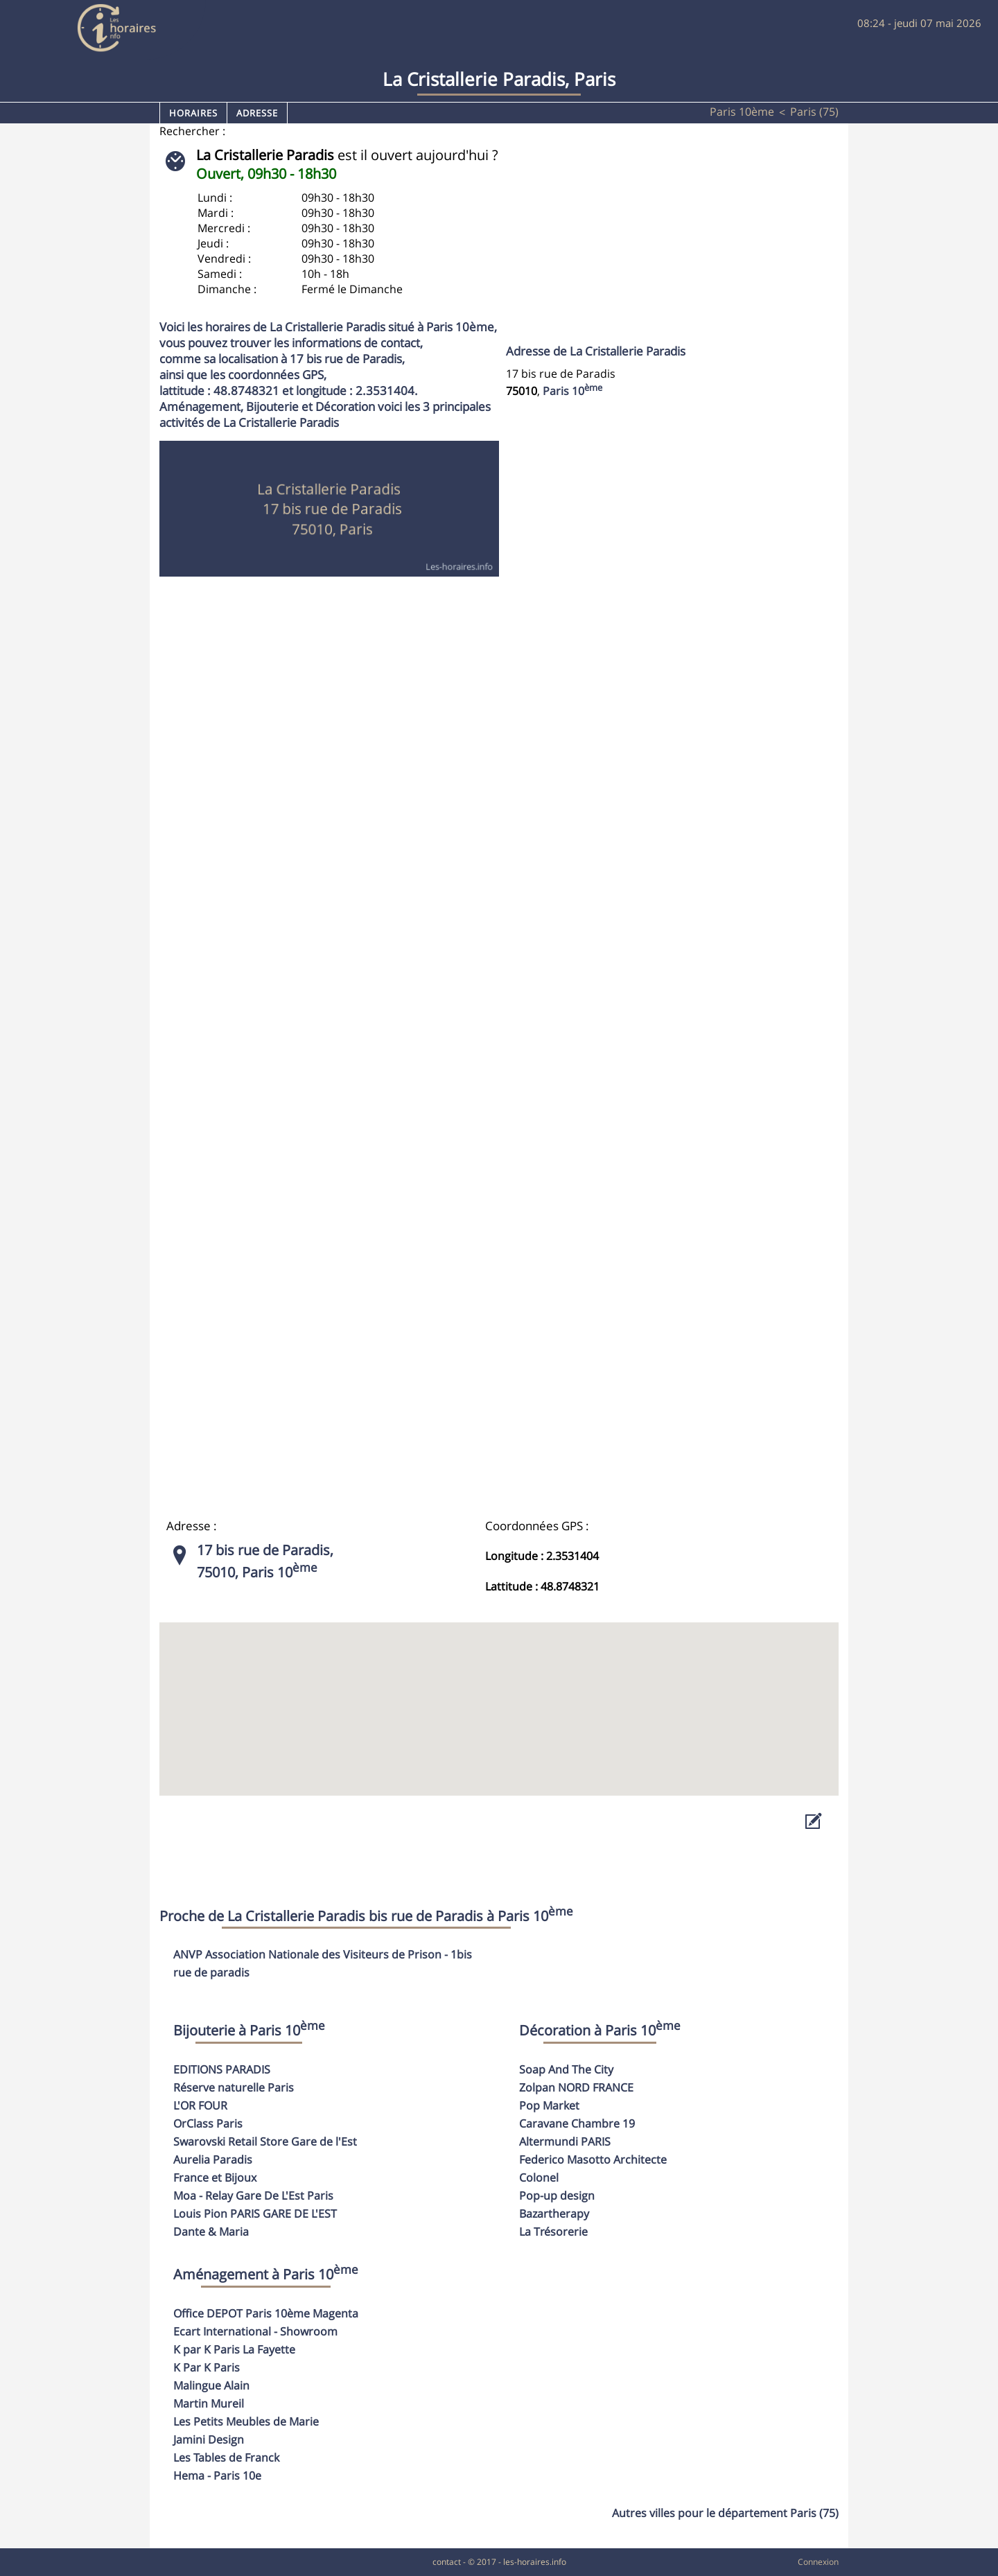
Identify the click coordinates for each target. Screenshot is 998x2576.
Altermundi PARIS (565, 2141)
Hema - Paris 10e (217, 2475)
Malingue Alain (211, 2385)
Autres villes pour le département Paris (725, 2513)
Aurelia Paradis (212, 2159)
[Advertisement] (659, 243)
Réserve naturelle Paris (233, 2087)
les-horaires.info (534, 2562)
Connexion (818, 2562)
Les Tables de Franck (226, 2457)
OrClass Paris (208, 2123)
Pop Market (549, 2105)
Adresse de (595, 351)
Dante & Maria (211, 2231)
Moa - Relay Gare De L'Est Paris (253, 2195)
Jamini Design (208, 2439)
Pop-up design (557, 2195)
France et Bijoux (214, 2177)
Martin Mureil (208, 2403)
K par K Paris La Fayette (234, 2349)
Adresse (257, 113)
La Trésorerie (553, 2231)
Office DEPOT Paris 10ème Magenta (265, 2313)
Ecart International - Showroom (255, 2331)
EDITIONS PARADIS (221, 2069)
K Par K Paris (206, 2367)
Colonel (539, 2177)
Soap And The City (566, 2069)
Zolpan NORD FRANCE (576, 2087)
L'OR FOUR (200, 2105)
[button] (499, 1696)
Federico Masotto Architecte (593, 2159)
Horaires (193, 113)
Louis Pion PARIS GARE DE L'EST (255, 2213)
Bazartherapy (554, 2213)
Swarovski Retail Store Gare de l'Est (265, 2141)
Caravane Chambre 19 (577, 2123)
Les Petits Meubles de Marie (246, 2421)
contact (446, 2562)
